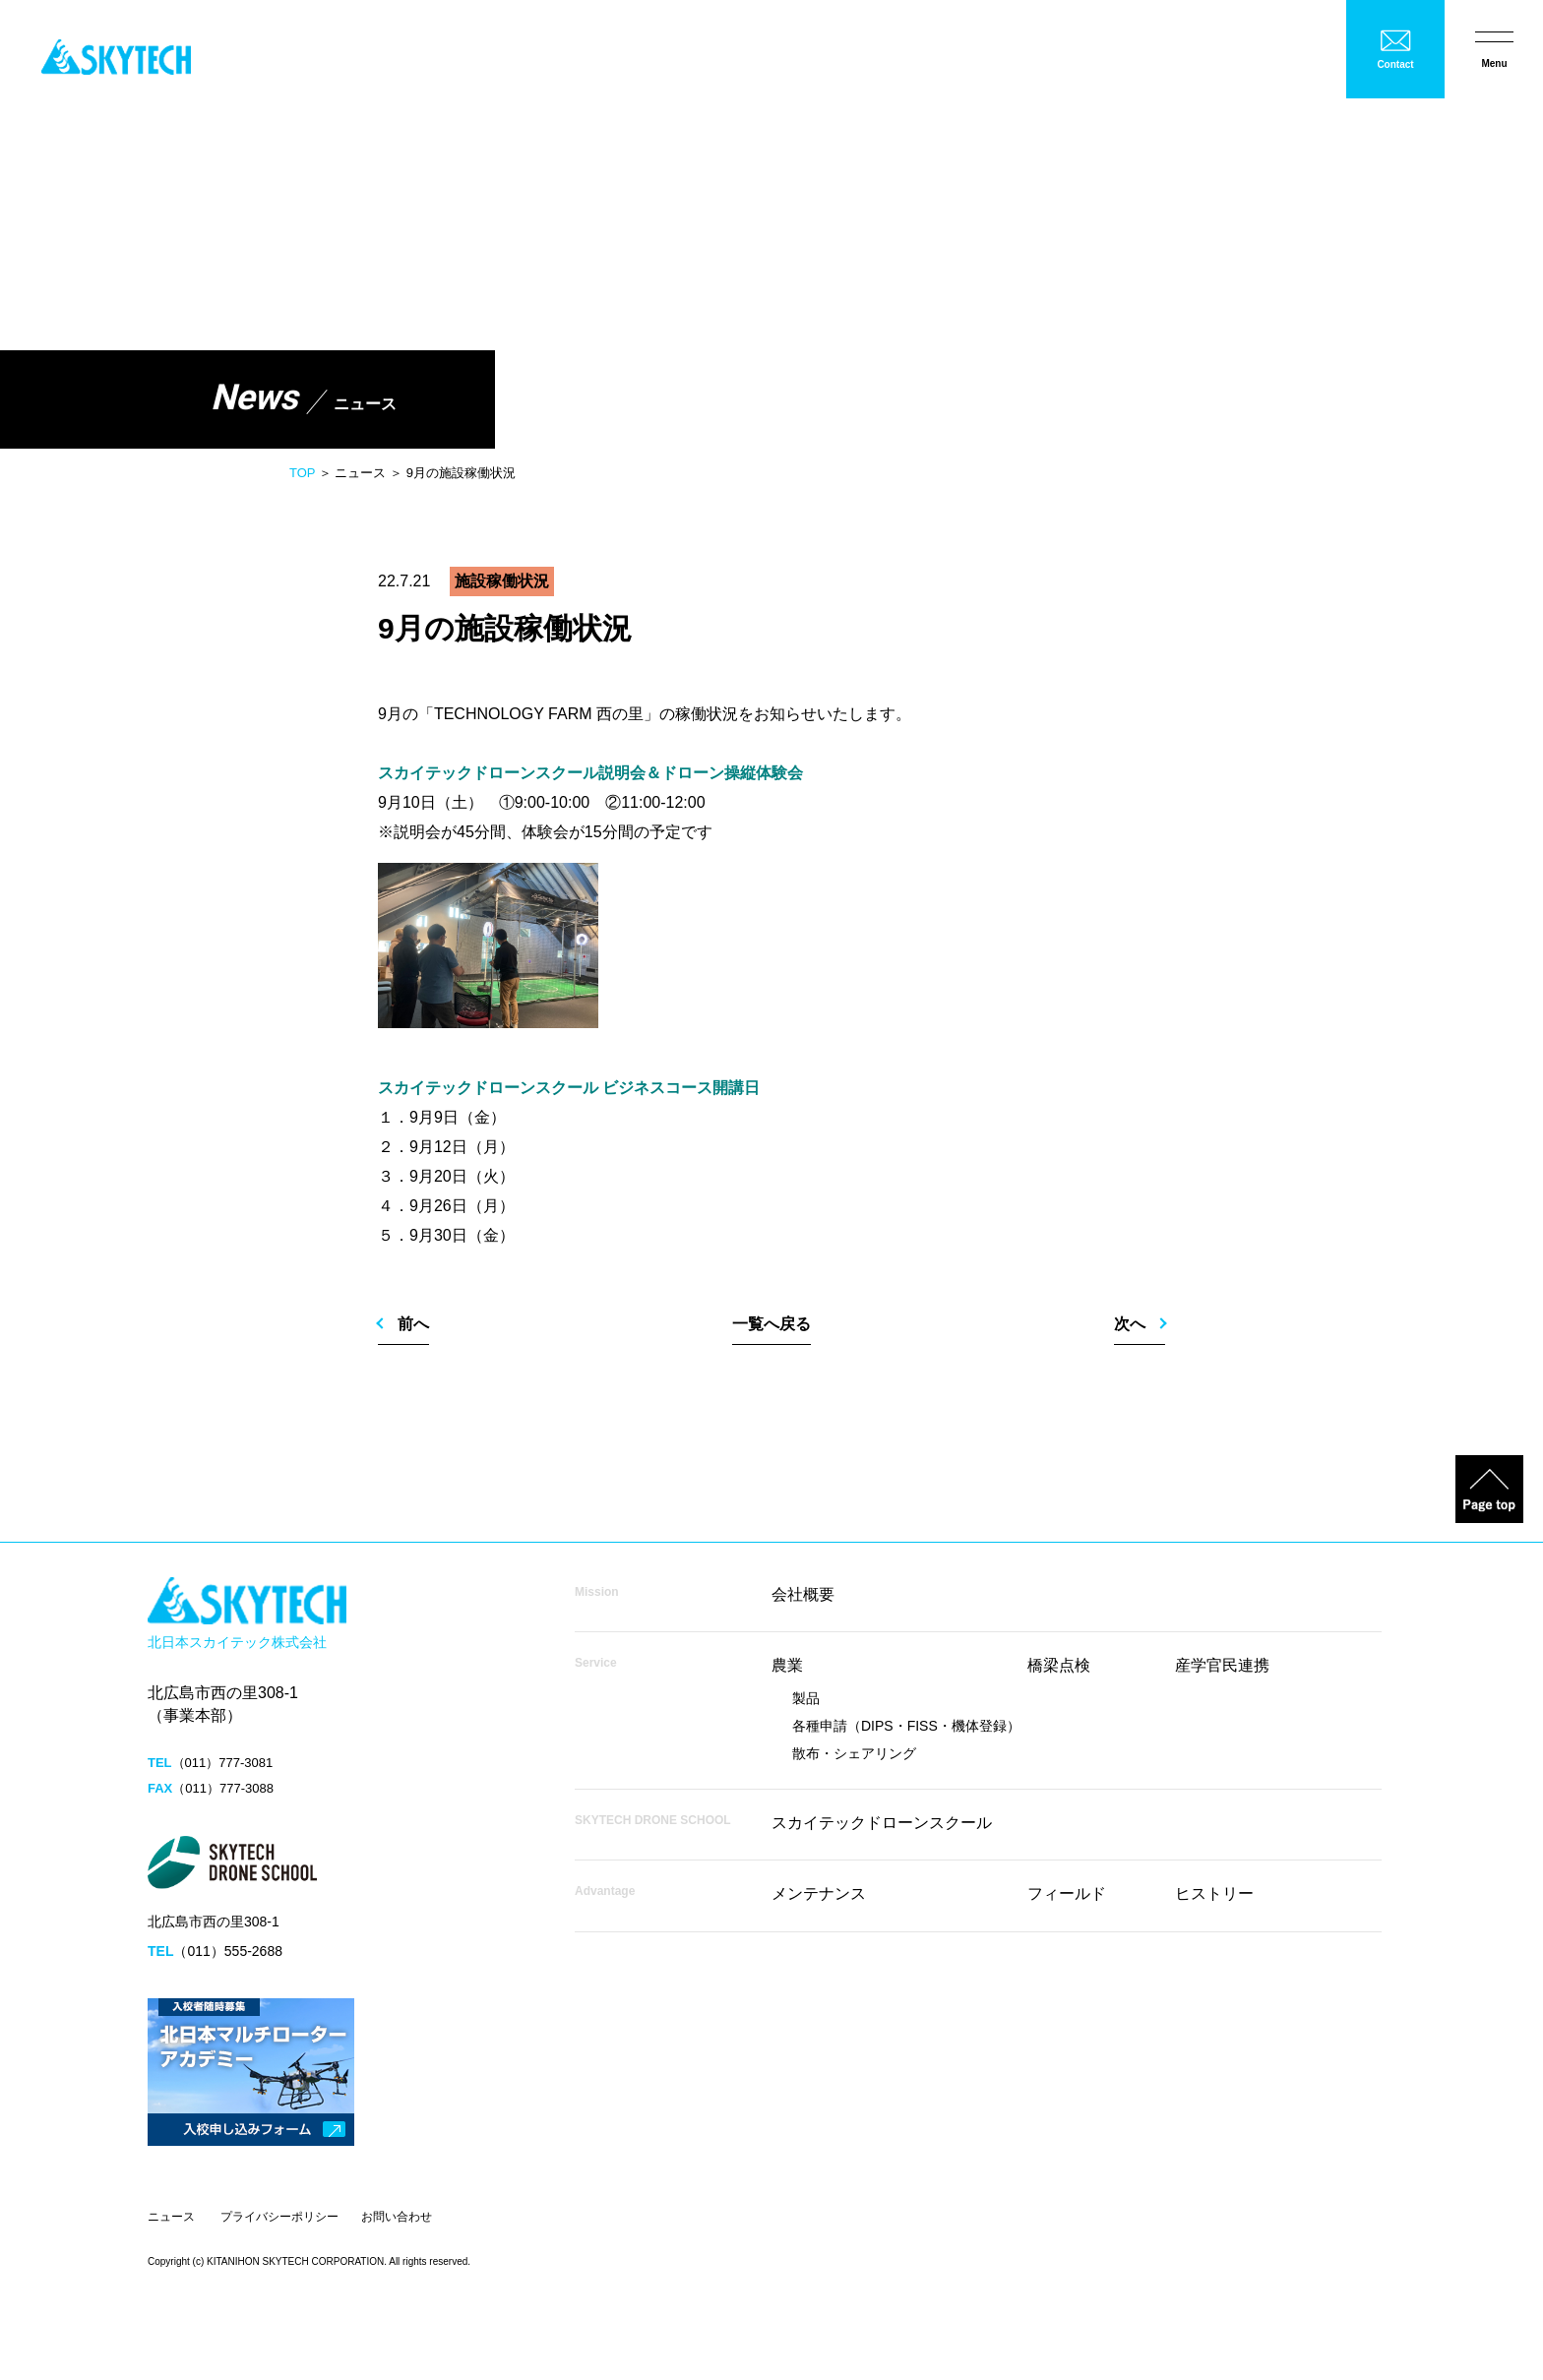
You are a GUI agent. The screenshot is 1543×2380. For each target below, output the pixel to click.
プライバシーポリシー (279, 2217)
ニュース (171, 2217)
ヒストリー (1214, 1893)
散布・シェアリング (854, 1753)
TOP (302, 472)
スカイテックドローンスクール (882, 1822)
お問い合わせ (396, 2217)
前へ (413, 1323)
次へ (1129, 1323)
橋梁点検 (1058, 1665)
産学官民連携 (1222, 1665)
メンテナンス (819, 1893)
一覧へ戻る (771, 1323)
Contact (1395, 64)
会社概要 (803, 1594)
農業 (787, 1665)
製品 (806, 1698)
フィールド (1066, 1893)
